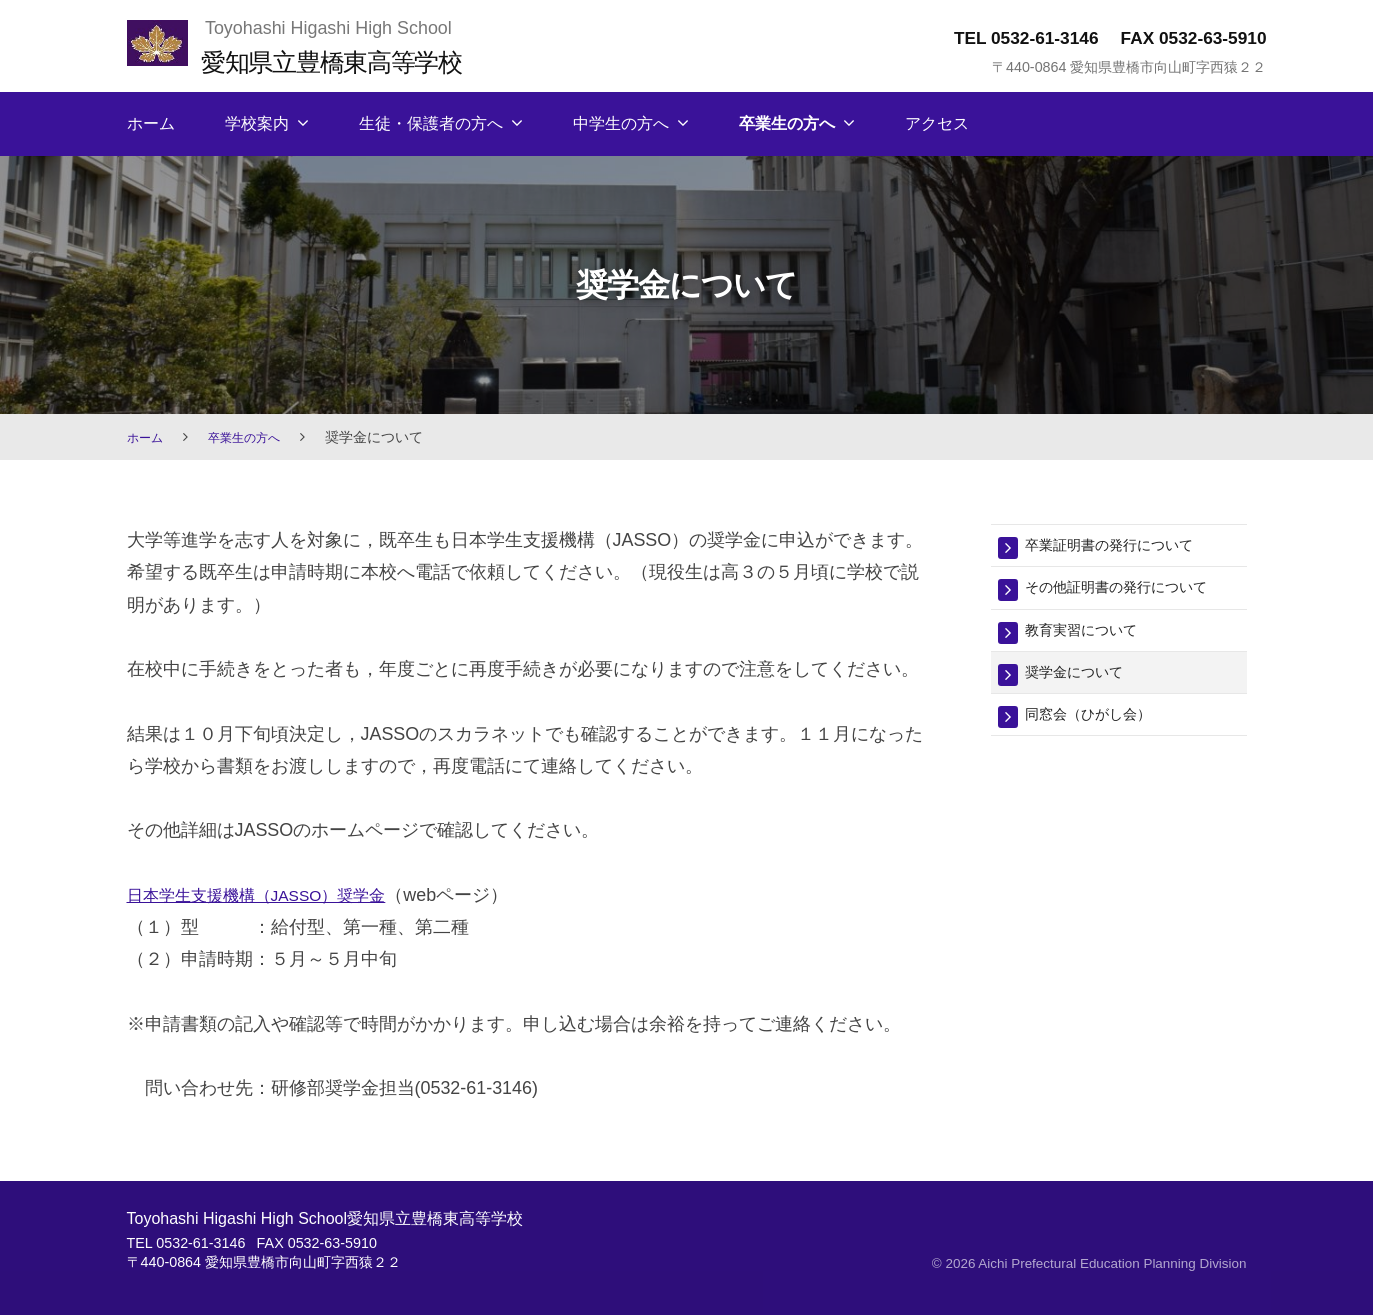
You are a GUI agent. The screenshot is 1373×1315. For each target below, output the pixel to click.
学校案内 (257, 123)
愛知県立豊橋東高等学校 (352, 60)
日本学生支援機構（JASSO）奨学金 (273, 895)
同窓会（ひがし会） (1101, 726)
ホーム (151, 123)
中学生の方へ (621, 123)
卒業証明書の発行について (1127, 546)
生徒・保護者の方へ (431, 123)
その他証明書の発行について (1135, 591)
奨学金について (1084, 681)
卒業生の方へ (787, 123)
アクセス (937, 123)
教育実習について (1093, 636)
